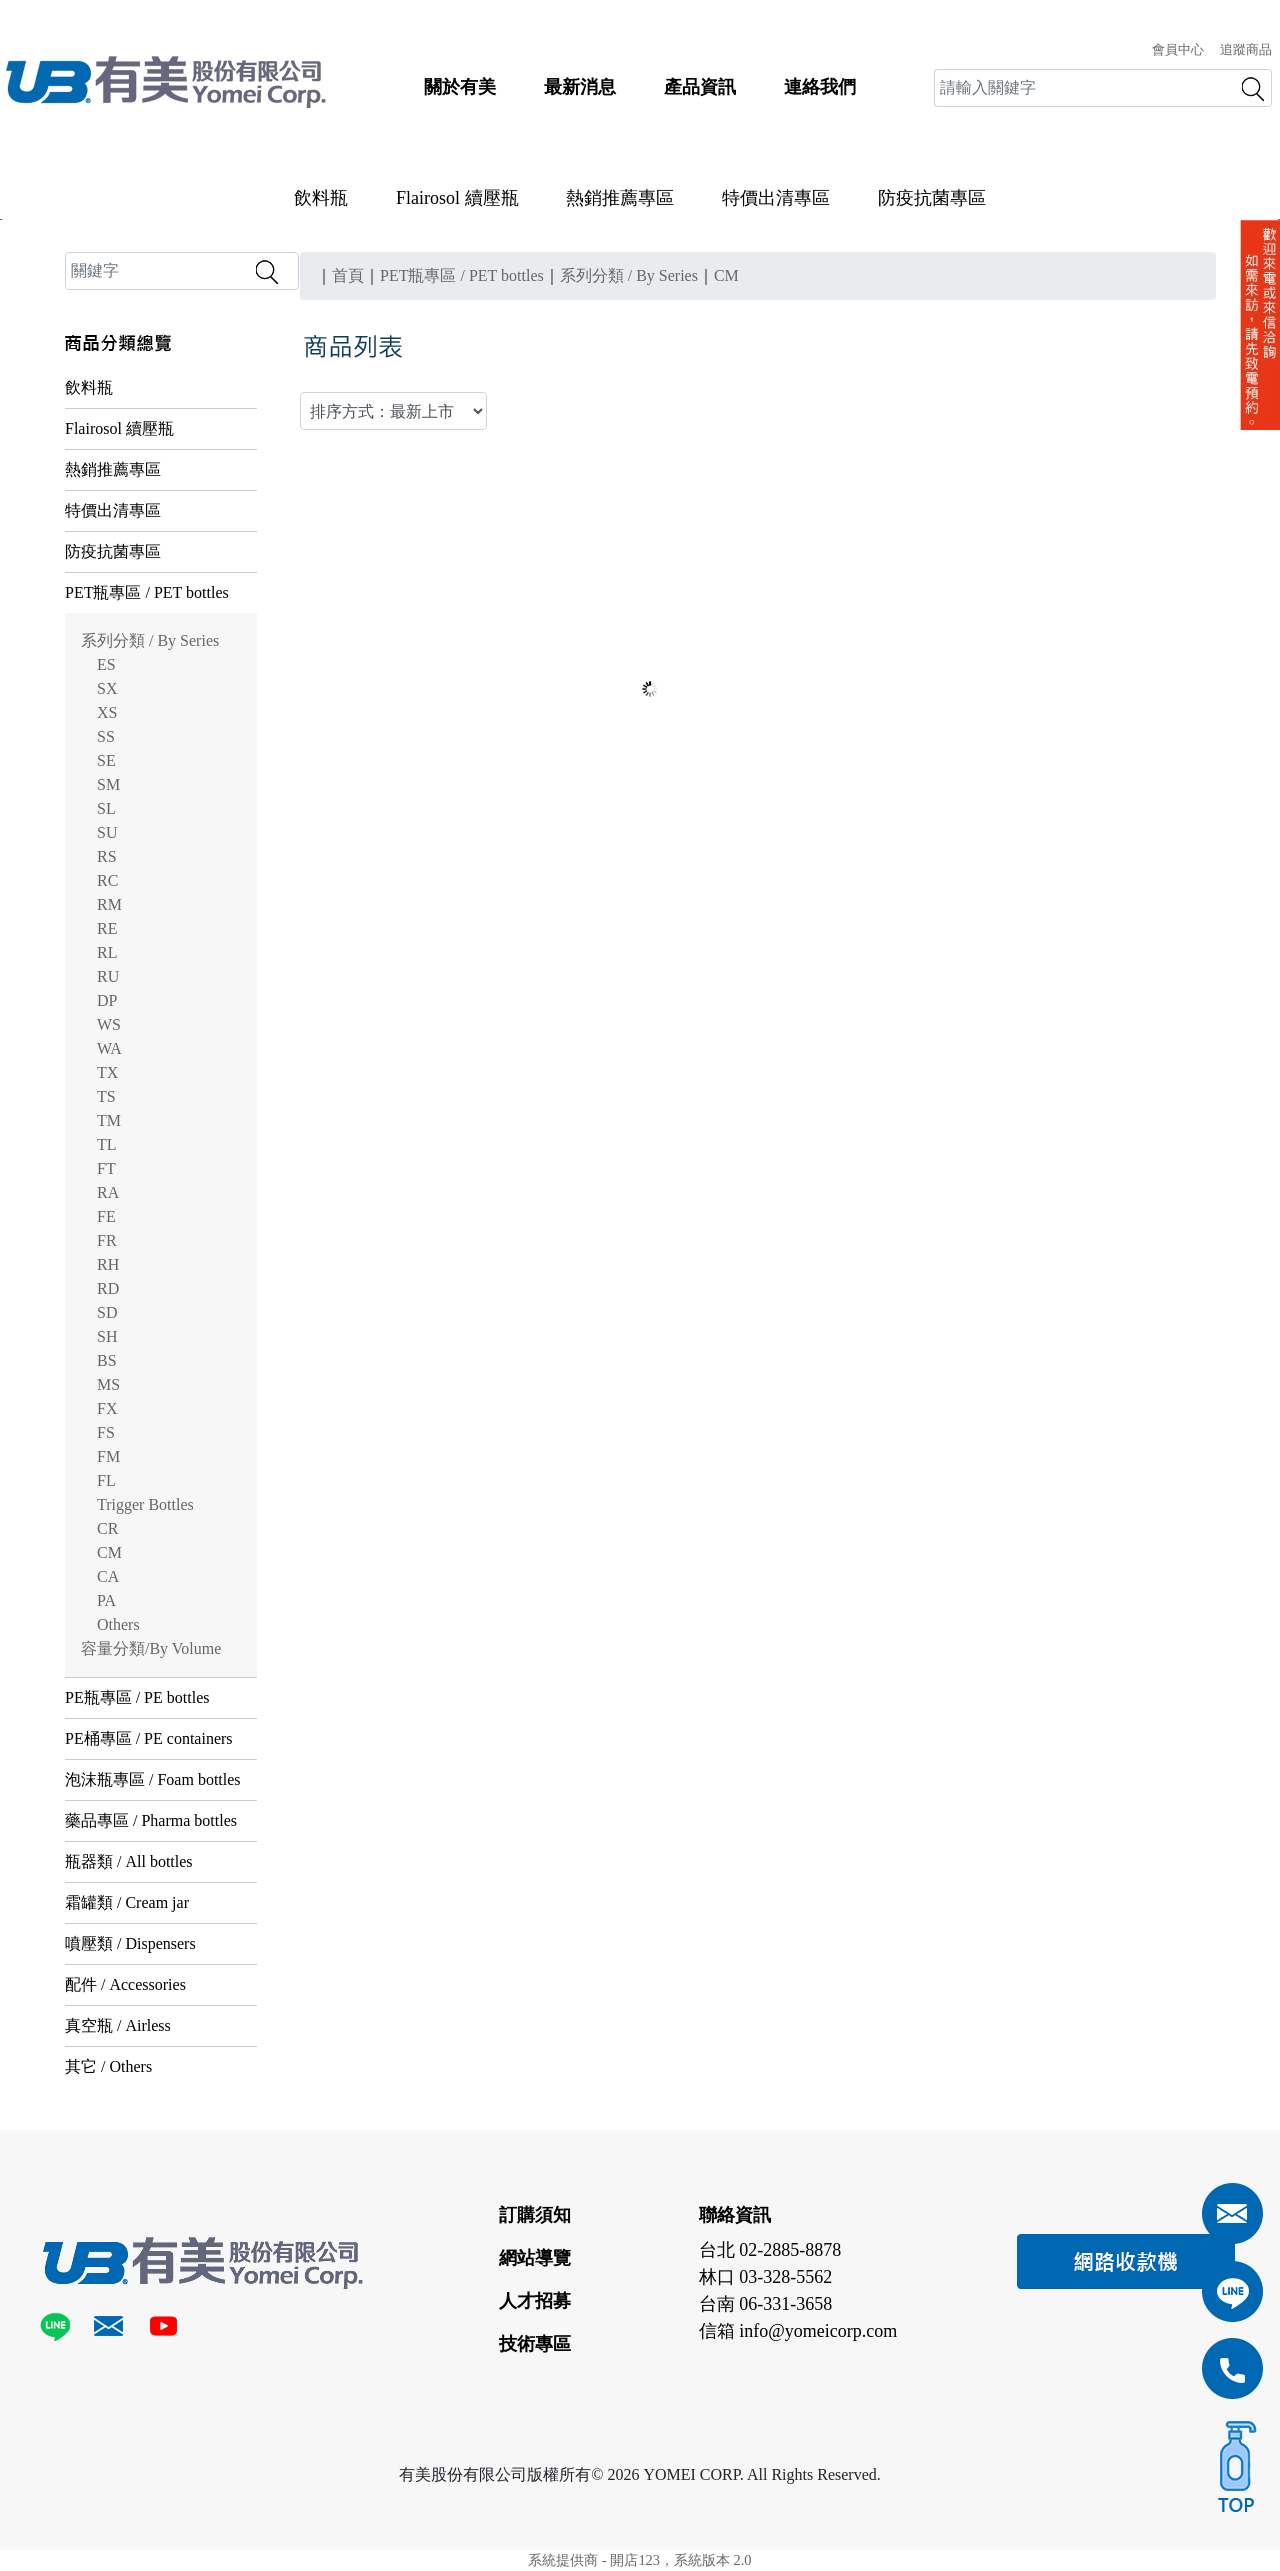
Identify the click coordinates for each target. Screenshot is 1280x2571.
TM (109, 1120)
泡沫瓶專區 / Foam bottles (153, 1779)
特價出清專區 (776, 198)
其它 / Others (108, 2066)
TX (107, 1072)
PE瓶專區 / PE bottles (137, 1697)
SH (107, 1336)
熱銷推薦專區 (620, 198)
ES (106, 664)
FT (106, 1168)
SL (106, 808)
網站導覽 (535, 2258)
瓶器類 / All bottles (129, 1861)
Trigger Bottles (145, 1504)
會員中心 (1178, 50)
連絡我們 (820, 87)
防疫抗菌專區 (932, 198)
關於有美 (460, 87)
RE (107, 928)
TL (107, 1144)
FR (107, 1240)
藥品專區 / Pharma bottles (151, 1820)
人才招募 (535, 2301)
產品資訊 (700, 87)
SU (107, 832)
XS (107, 712)
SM (108, 784)
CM (109, 1552)
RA (108, 1192)
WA (109, 1048)
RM (109, 904)
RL (107, 952)
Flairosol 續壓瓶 (457, 198)
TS (106, 1096)
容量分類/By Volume (151, 1648)
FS (106, 1432)
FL (106, 1480)
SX (107, 688)
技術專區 (535, 2344)
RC (107, 880)
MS (108, 1384)
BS (107, 1360)
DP (107, 1000)
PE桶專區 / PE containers (149, 1738)
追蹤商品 (1246, 50)
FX (107, 1408)
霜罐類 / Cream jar (127, 1902)
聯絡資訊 (735, 2215)
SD (107, 1312)
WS (109, 1024)
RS (107, 856)
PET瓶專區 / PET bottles (147, 592)
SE (106, 760)
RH (108, 1264)
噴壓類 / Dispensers (130, 1943)
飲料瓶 (321, 198)
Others (118, 1624)
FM (108, 1456)
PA (106, 1600)
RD (108, 1288)
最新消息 (580, 87)
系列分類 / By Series (150, 640)
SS (106, 736)
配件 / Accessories (125, 1984)
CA (108, 1576)
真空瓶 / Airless (118, 2025)
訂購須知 (535, 2215)
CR (107, 1528)
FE (106, 1216)
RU (108, 976)
